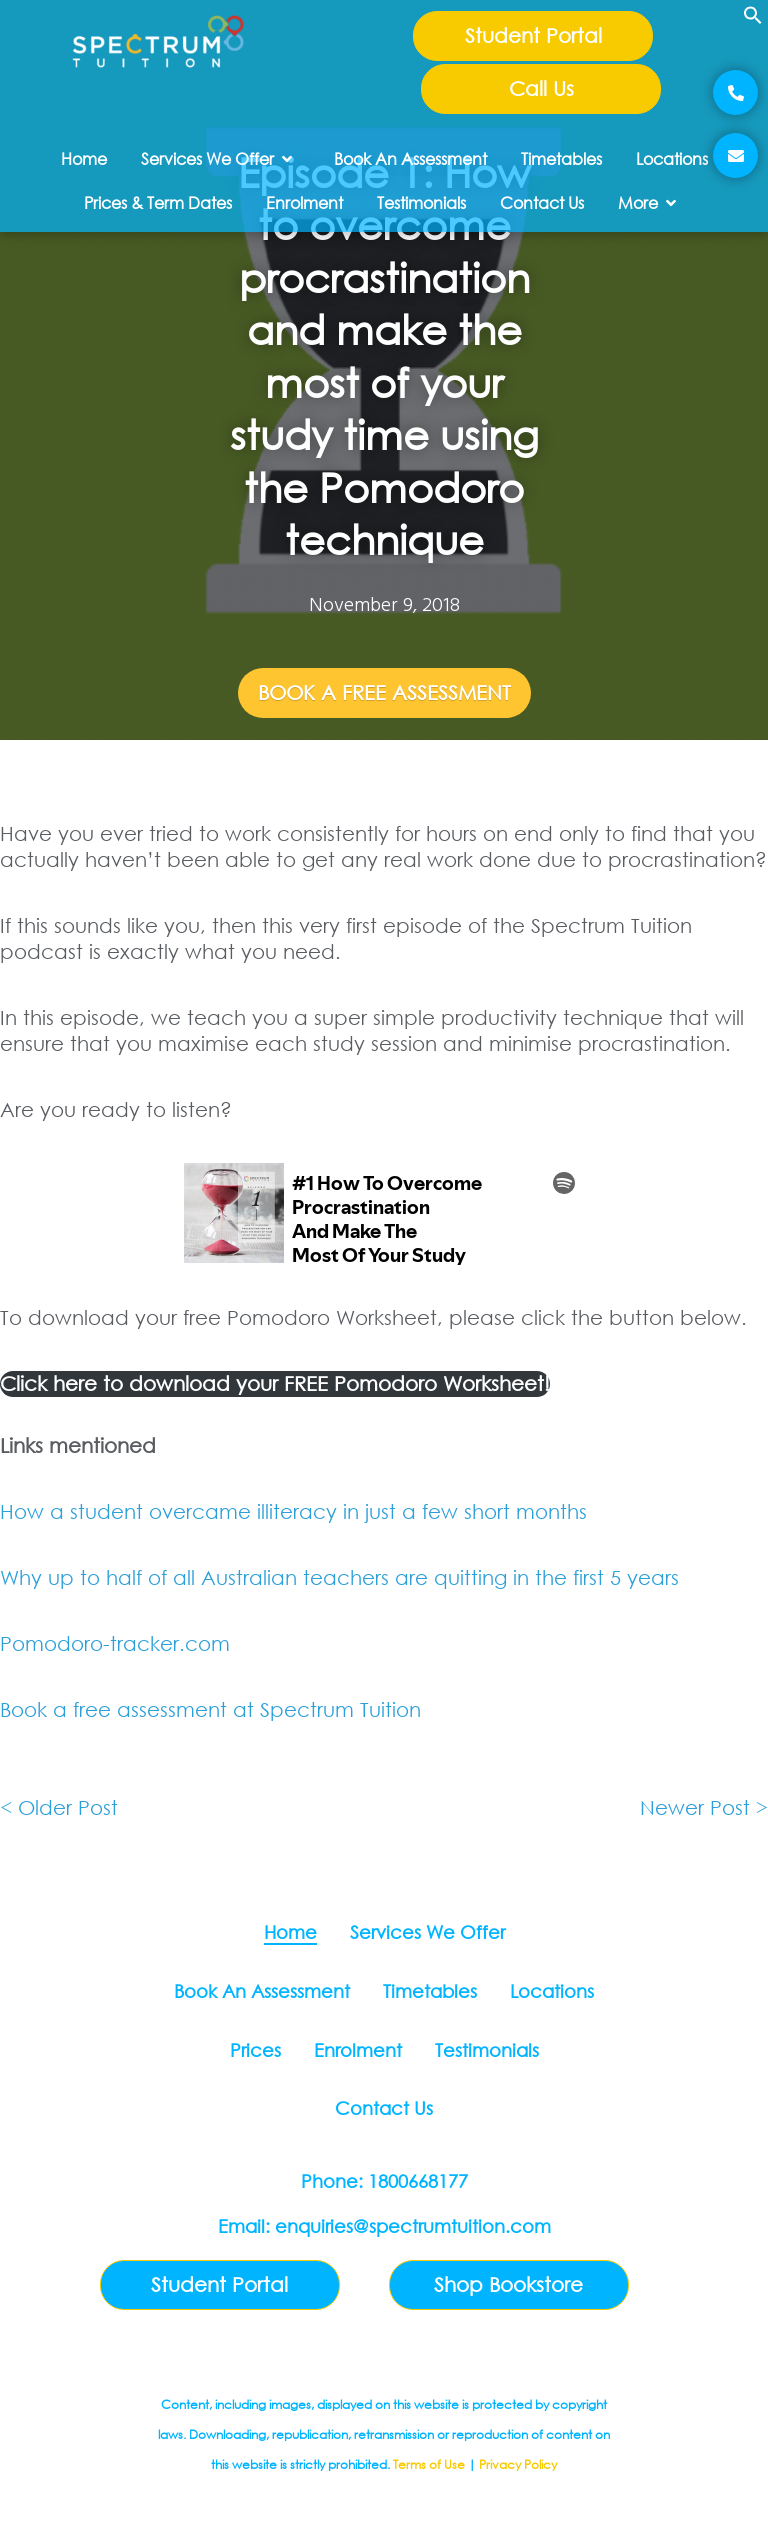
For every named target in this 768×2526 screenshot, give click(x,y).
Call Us (541, 88)
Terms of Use (429, 2464)
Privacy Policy (518, 2464)
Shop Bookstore (508, 2284)
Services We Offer (216, 158)
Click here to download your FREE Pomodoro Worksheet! (275, 1383)
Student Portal (533, 35)
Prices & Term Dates (158, 202)
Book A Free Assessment (384, 692)
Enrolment (304, 202)
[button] (753, 21)
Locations (672, 158)
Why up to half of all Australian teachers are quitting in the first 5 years (339, 1577)
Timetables (561, 158)
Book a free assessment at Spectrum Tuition (210, 1709)
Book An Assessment (410, 158)
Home (84, 158)
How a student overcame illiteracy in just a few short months (296, 1511)
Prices (255, 2050)
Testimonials (421, 202)
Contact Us (542, 202)
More (647, 202)
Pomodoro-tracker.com (115, 1643)
